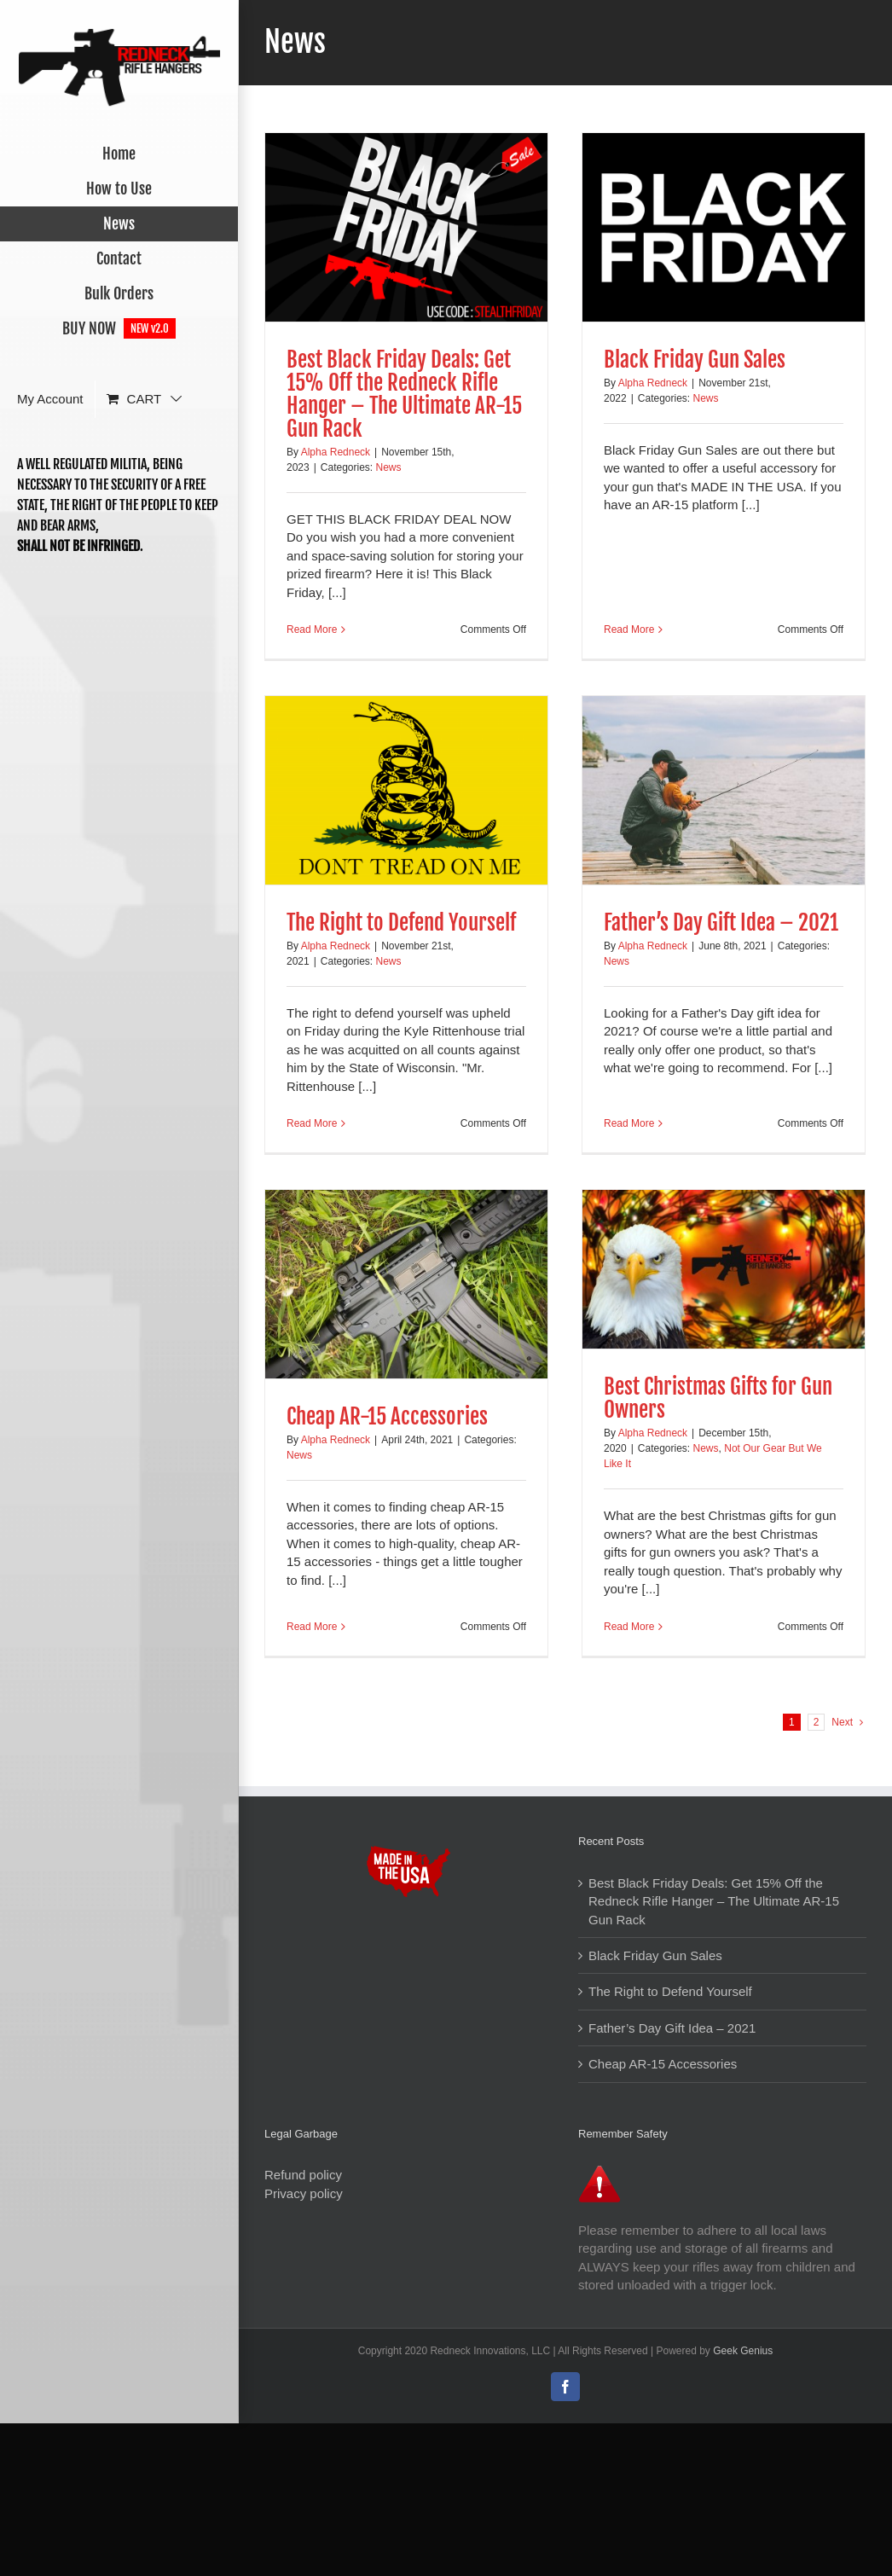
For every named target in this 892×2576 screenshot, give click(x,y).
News (389, 467)
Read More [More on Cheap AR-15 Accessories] (312, 1627)
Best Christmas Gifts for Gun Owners (718, 1398)
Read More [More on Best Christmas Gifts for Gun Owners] (629, 1627)
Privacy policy (303, 2193)
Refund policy (303, 2174)
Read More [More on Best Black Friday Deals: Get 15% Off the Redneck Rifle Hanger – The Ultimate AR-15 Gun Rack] (312, 629)
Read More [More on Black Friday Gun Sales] (629, 629)
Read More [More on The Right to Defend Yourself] (312, 1123)
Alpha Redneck (335, 452)
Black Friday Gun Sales (694, 359)
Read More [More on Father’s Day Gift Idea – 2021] (629, 1123)
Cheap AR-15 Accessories (387, 1416)
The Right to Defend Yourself (401, 922)
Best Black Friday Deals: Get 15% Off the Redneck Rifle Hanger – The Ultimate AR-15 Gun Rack (404, 394)
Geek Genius (743, 2352)
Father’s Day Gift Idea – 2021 (721, 922)
